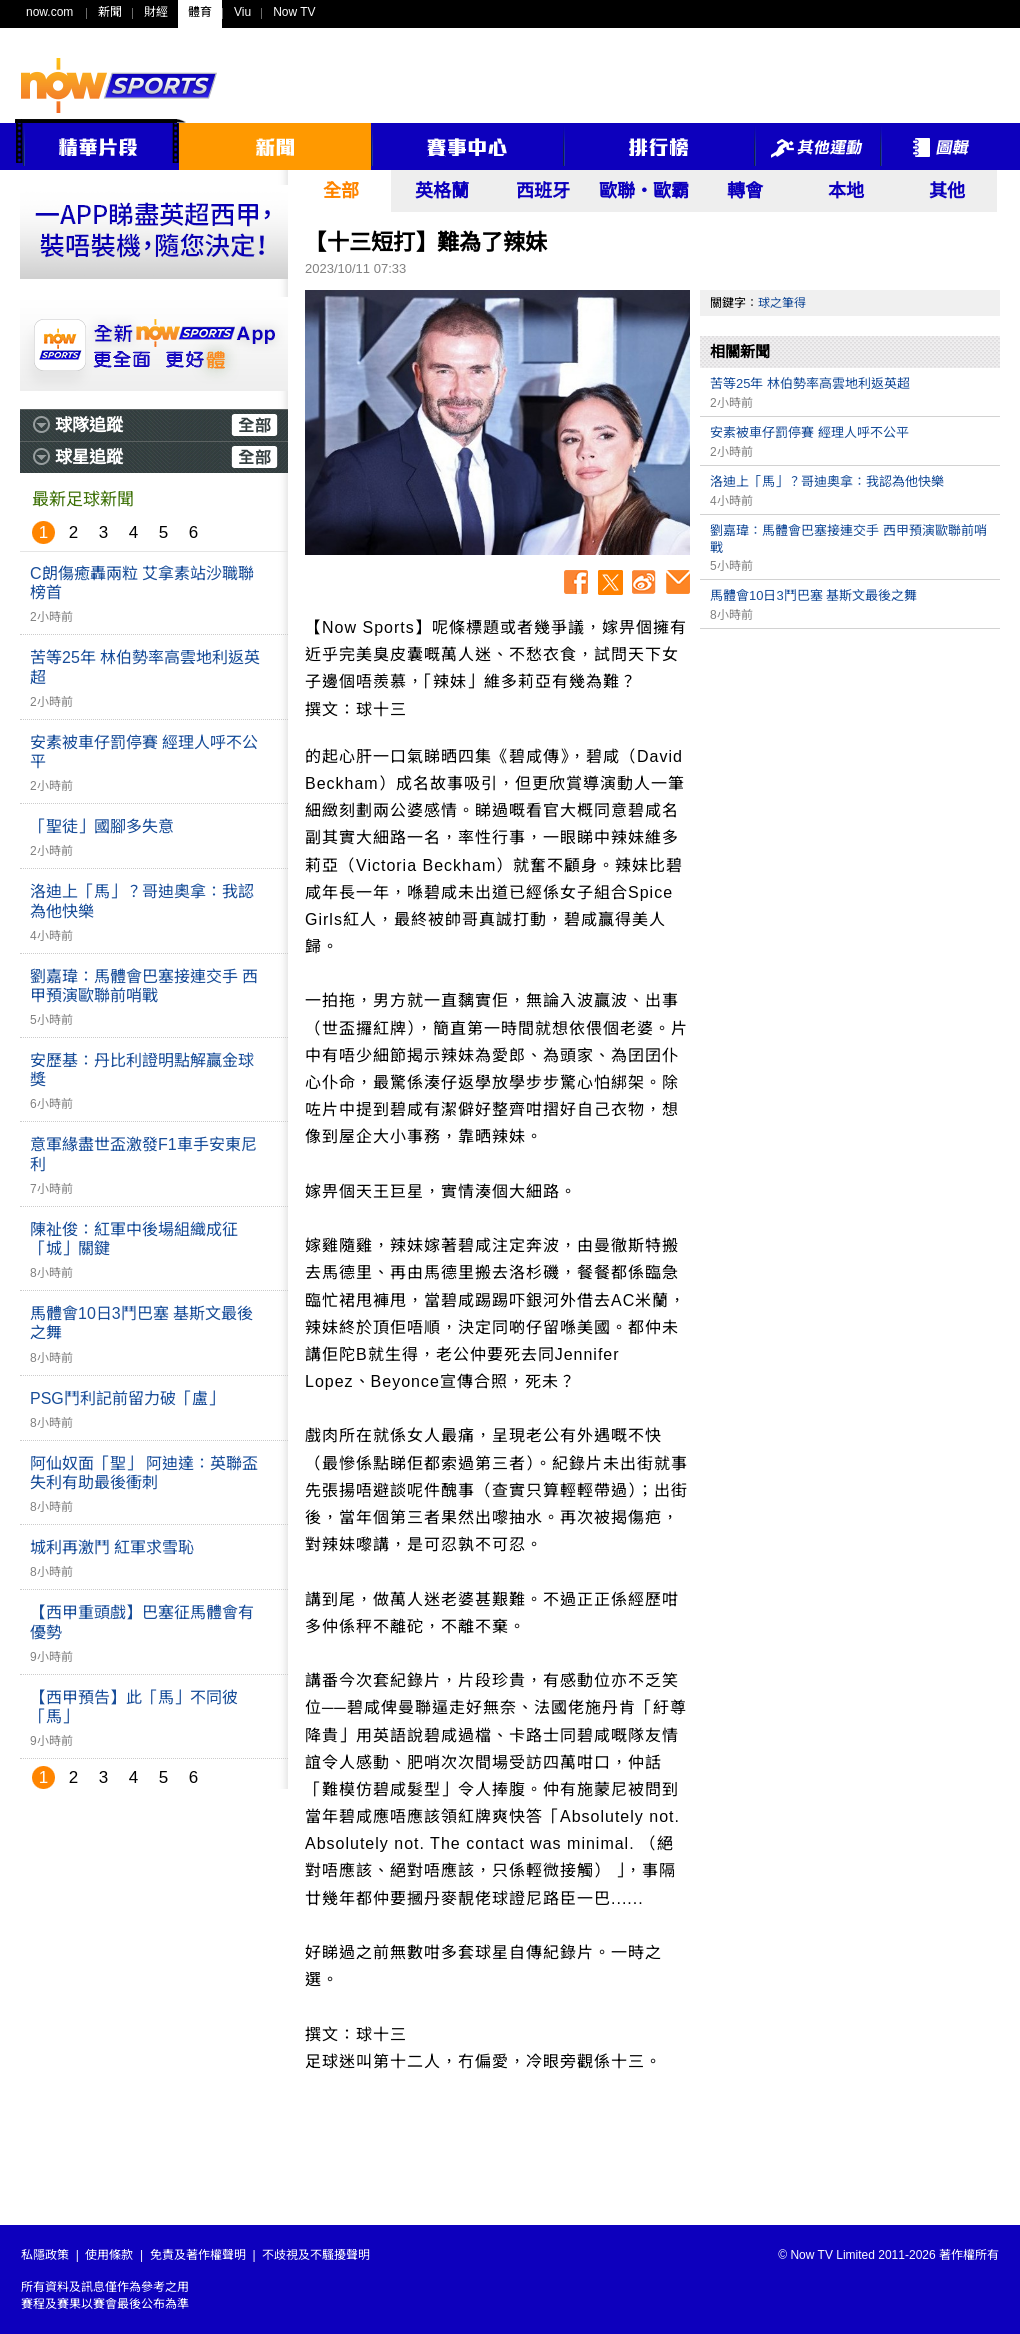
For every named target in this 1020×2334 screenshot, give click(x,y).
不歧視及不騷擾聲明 (316, 2255)
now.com (49, 12)
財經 (156, 12)
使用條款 (109, 2255)
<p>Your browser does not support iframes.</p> (850, 779)
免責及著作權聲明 (198, 2255)
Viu (242, 12)
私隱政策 (45, 2255)
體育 (200, 12)
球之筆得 (782, 303)
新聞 (110, 12)
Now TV (294, 12)
